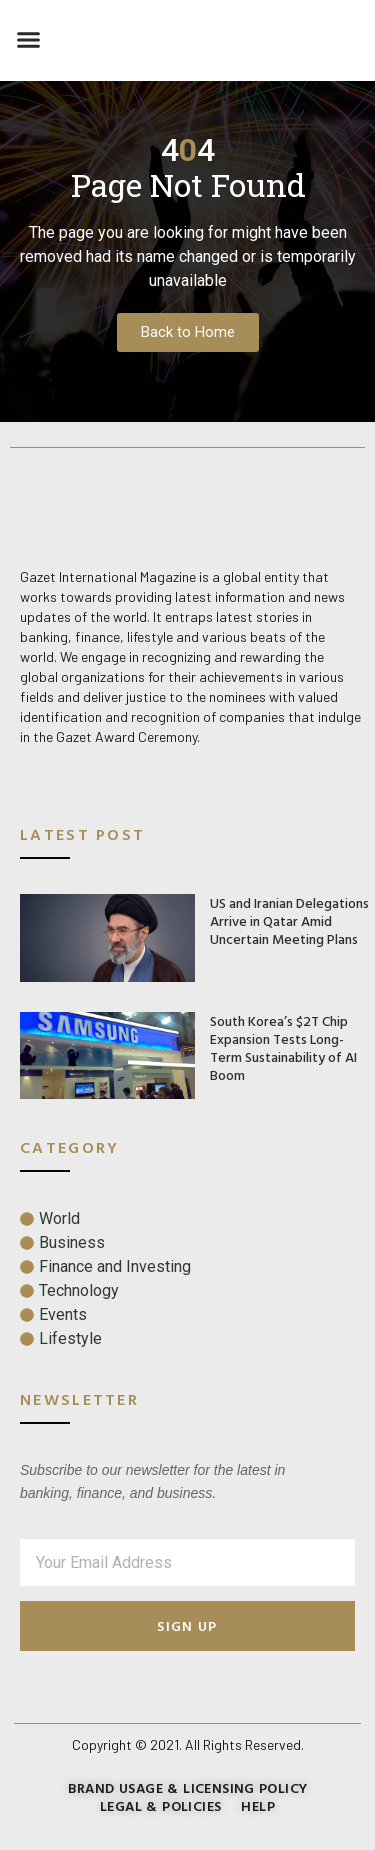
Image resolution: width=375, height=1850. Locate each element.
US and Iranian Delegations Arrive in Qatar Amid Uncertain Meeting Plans (289, 920)
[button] (29, 40)
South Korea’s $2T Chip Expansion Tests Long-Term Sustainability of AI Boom (283, 1047)
